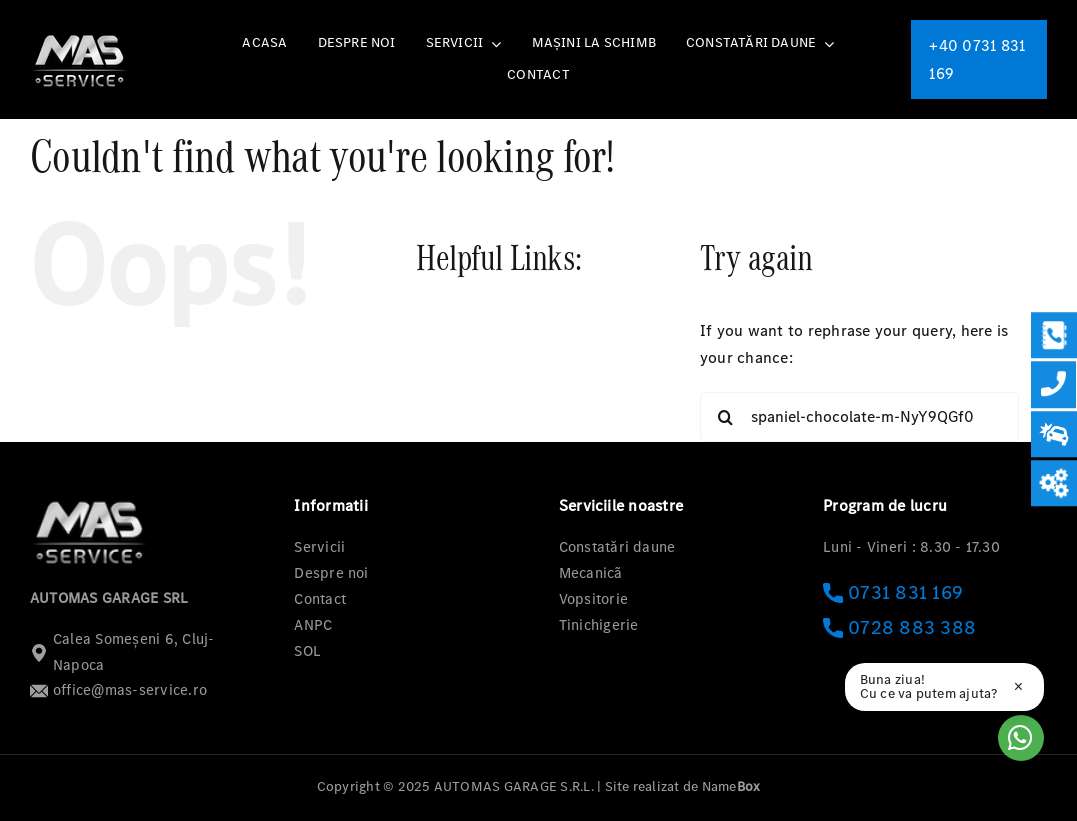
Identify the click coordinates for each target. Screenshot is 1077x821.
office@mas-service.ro (118, 690)
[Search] (725, 417)
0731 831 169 (893, 592)
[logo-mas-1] (80, 34)
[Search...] (859, 417)
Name (731, 786)
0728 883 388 (899, 627)
